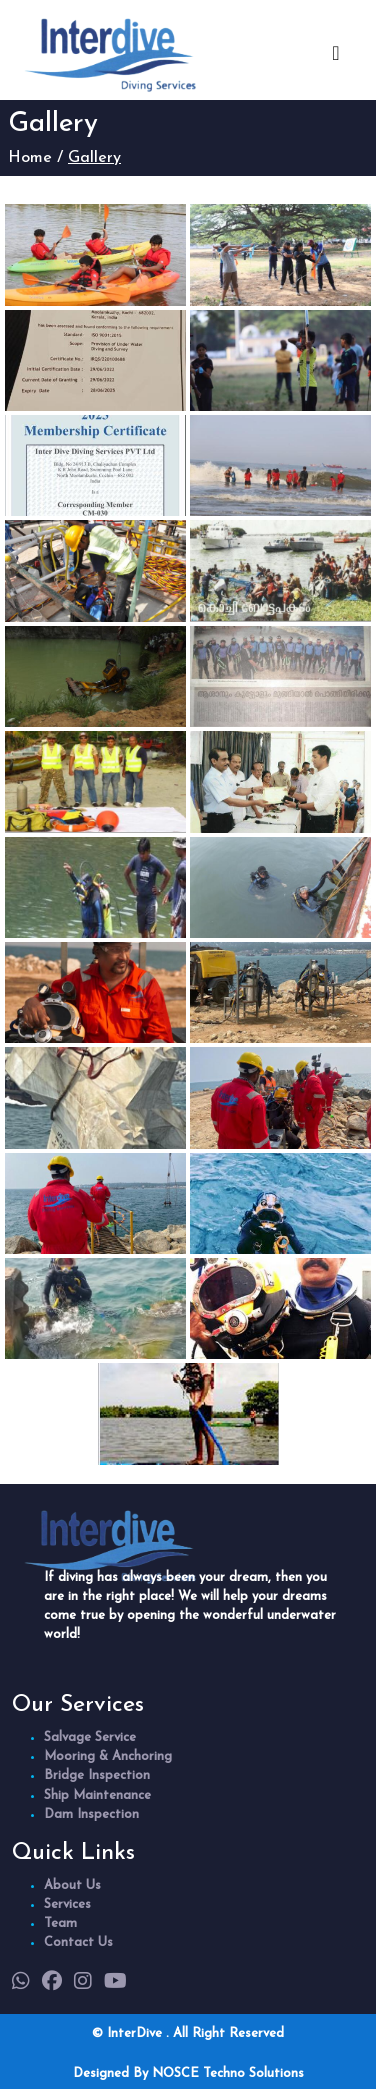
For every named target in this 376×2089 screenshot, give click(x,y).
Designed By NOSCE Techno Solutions (188, 2073)
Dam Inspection (91, 1814)
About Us (72, 1885)
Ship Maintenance (97, 1795)
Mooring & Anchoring (108, 1756)
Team (60, 1923)
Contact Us (78, 1942)
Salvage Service (90, 1737)
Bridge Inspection (97, 1775)
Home (30, 158)
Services (67, 1904)
